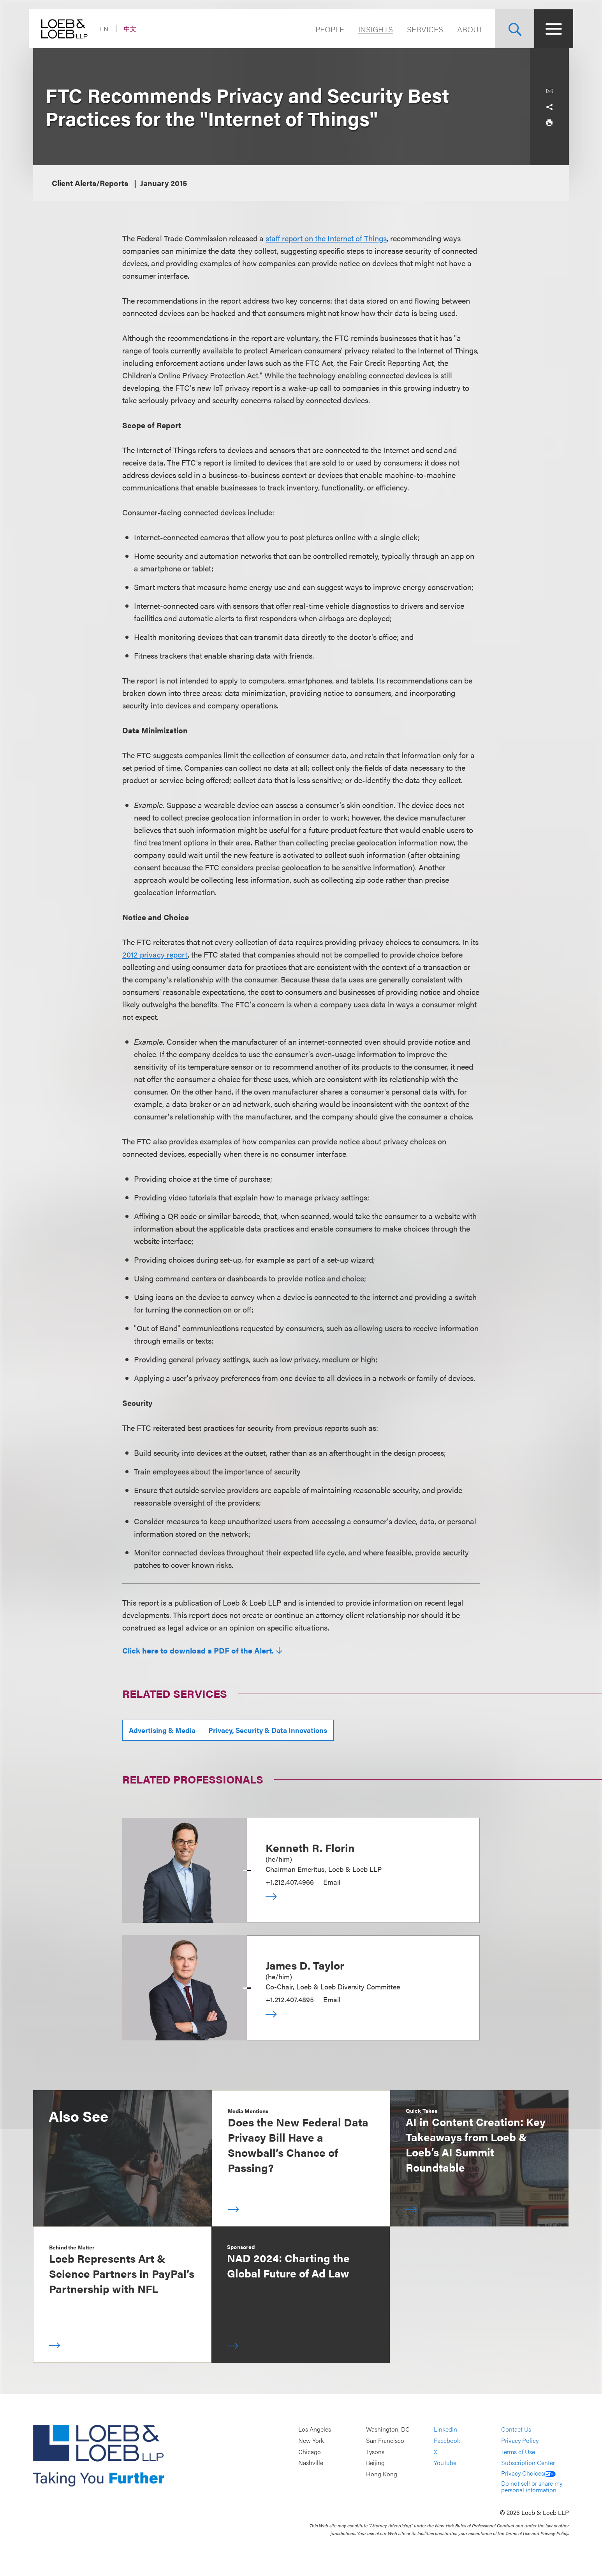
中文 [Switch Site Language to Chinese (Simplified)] (134, 28)
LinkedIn (445, 2429)
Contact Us (516, 2429)
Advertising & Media (162, 1730)
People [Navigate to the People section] (325, 29)
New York (311, 2440)
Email (331, 1882)
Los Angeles (314, 2429)
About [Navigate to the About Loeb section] (466, 29)
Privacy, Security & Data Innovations (267, 1730)
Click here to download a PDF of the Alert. (198, 1650)
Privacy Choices (528, 2473)
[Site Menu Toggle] (549, 28)
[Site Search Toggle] (510, 28)
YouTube (445, 2462)
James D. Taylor (305, 1965)
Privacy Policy (520, 2440)
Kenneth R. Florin (310, 1847)
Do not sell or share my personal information (531, 2487)
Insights (371, 29)
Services (421, 29)
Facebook (447, 2440)
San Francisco (385, 2440)
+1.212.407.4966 (290, 1882)
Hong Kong (381, 2473)
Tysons (375, 2451)
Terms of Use (518, 2451)
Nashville (310, 2462)
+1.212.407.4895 (290, 1999)
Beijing (375, 2462)
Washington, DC (388, 2429)
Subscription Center (528, 2462)
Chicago (309, 2451)
